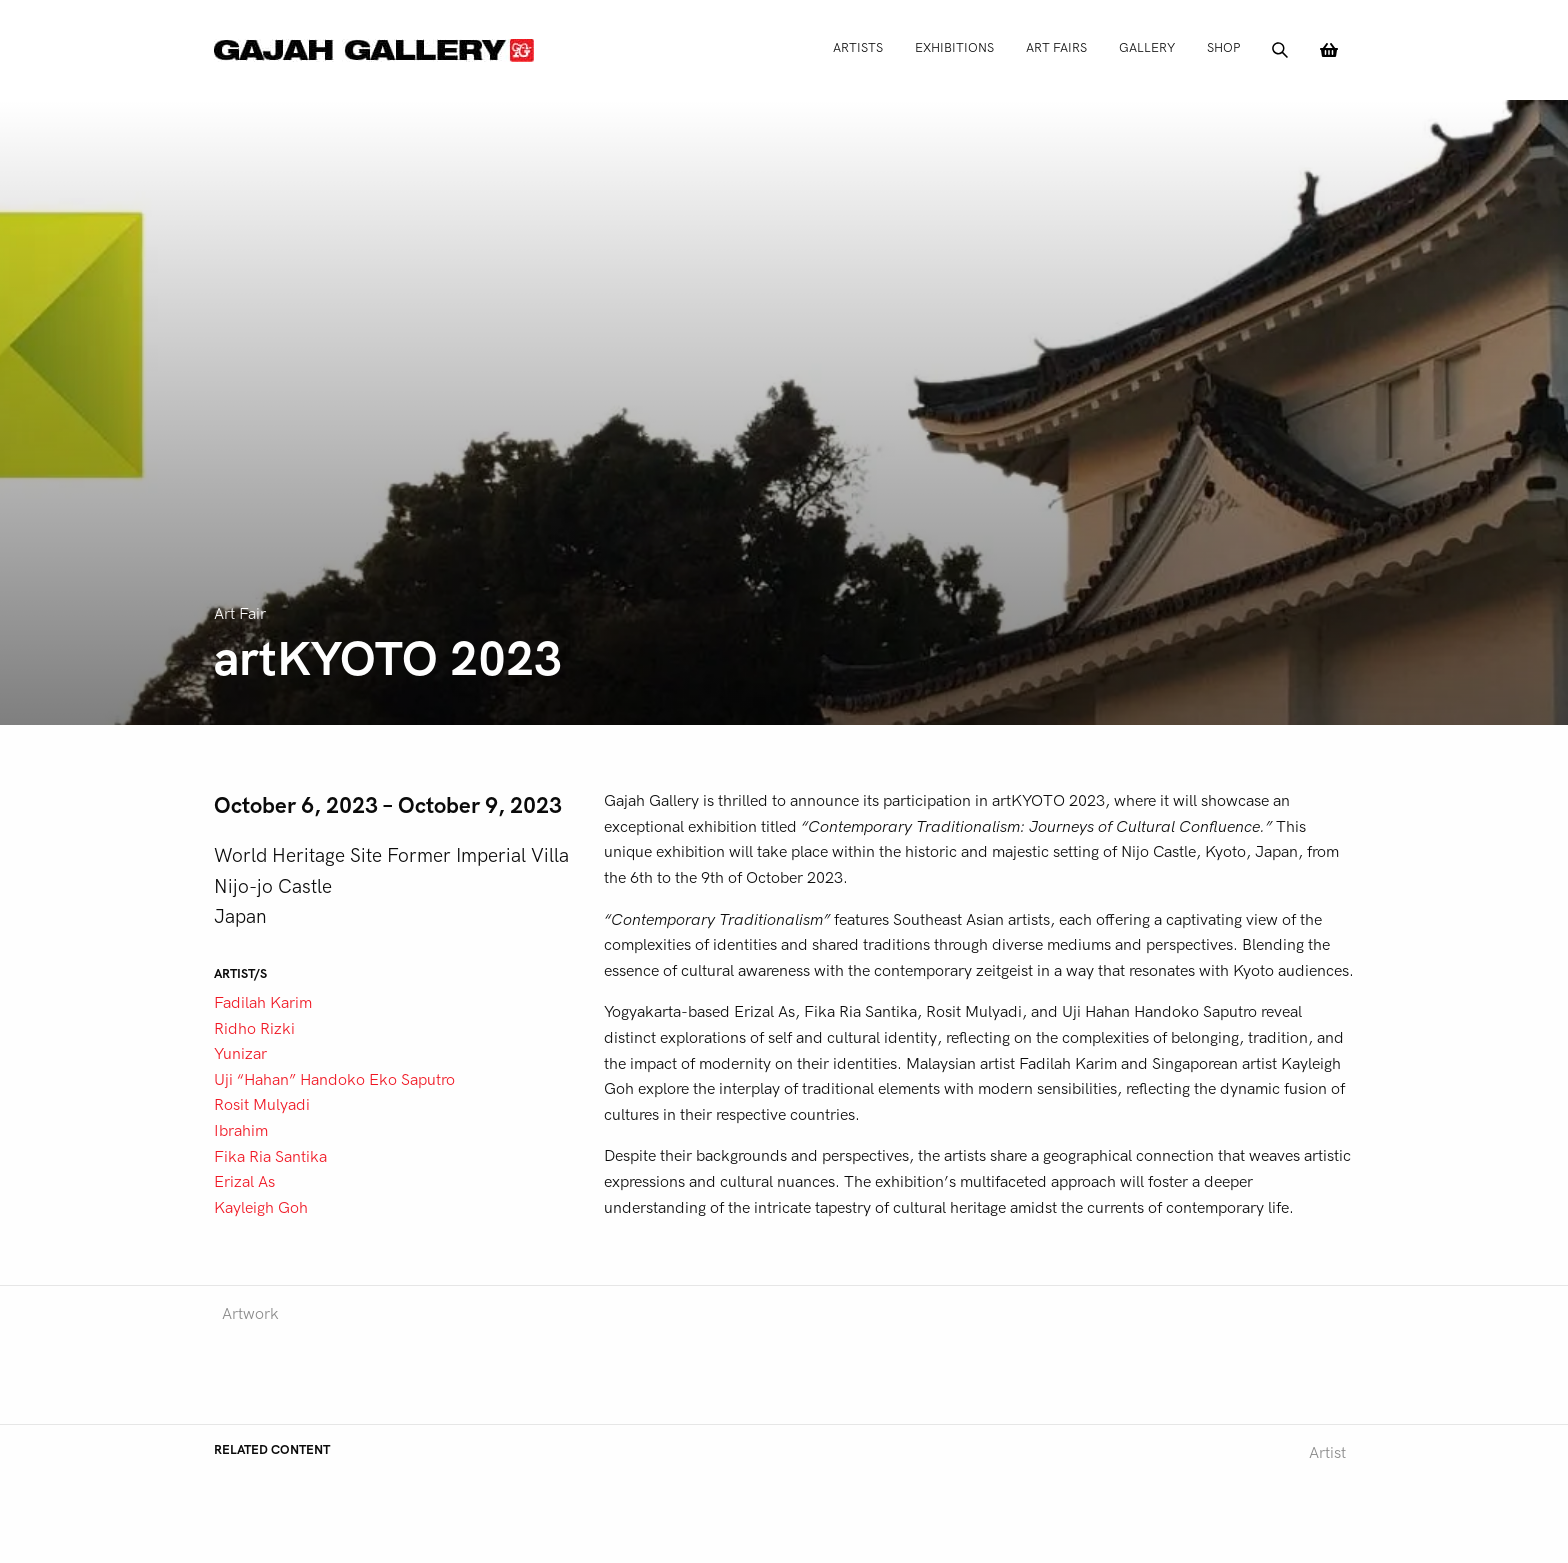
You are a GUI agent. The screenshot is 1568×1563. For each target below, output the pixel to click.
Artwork (250, 1314)
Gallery (1147, 47)
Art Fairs (1056, 47)
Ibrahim (241, 1131)
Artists (858, 47)
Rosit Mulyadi (262, 1105)
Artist (1327, 1453)
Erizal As (244, 1182)
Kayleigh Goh (261, 1208)
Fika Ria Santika (270, 1157)
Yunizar (240, 1054)
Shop (1223, 47)
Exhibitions (954, 47)
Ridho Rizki (254, 1029)
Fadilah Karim (263, 1003)
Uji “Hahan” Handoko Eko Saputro (334, 1080)
